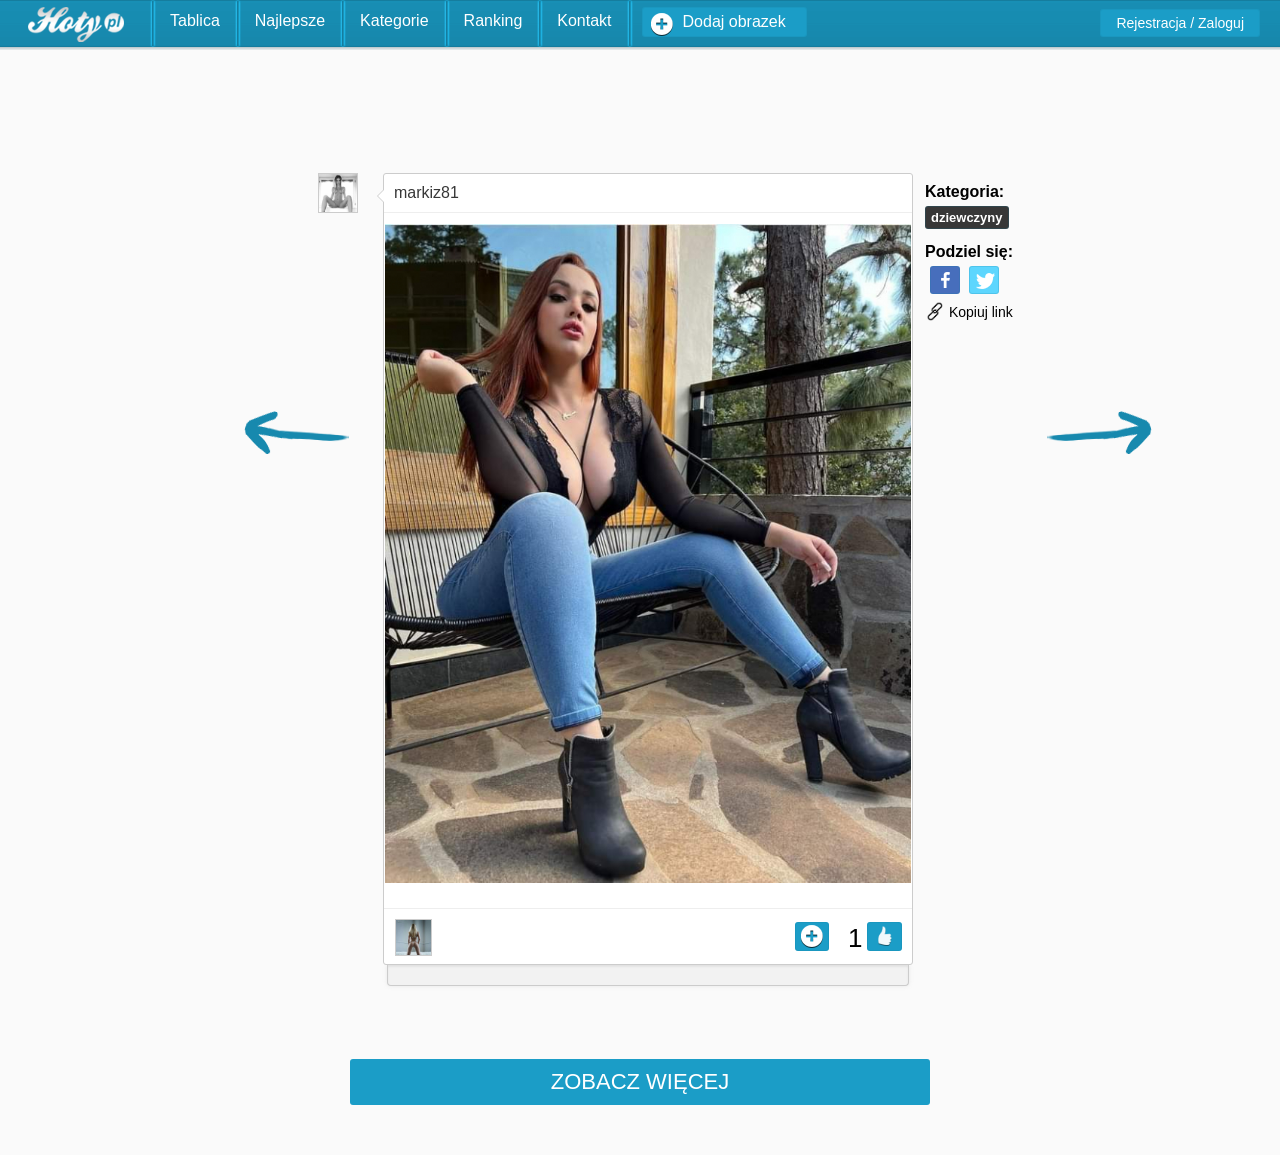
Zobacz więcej (640, 1081)
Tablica (195, 20)
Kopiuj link (969, 312)
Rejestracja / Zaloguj (1180, 23)
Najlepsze (290, 20)
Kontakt (584, 20)
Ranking (493, 20)
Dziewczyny (967, 217)
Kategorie (394, 20)
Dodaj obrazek (734, 21)
